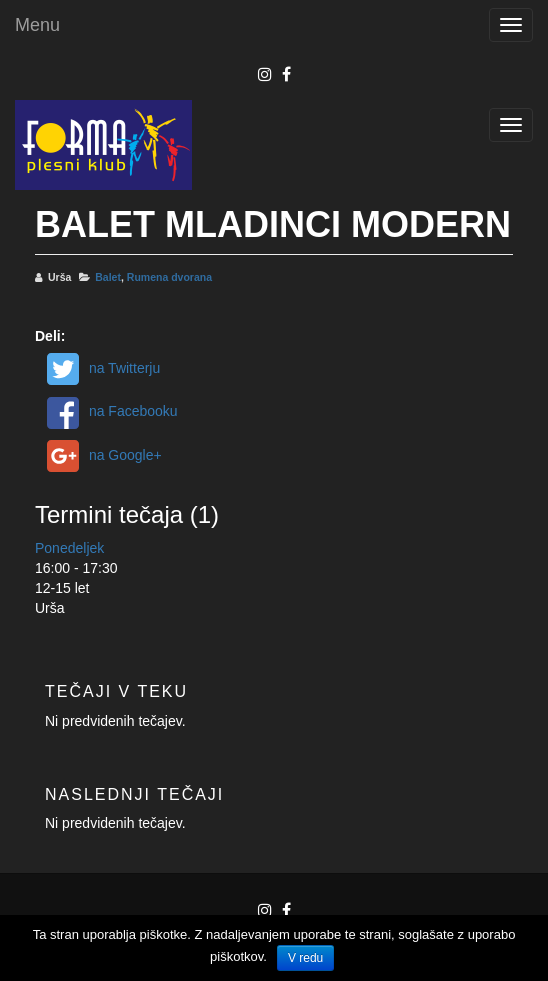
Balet (108, 277)
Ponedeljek (69, 548)
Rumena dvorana (169, 277)
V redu (305, 958)
